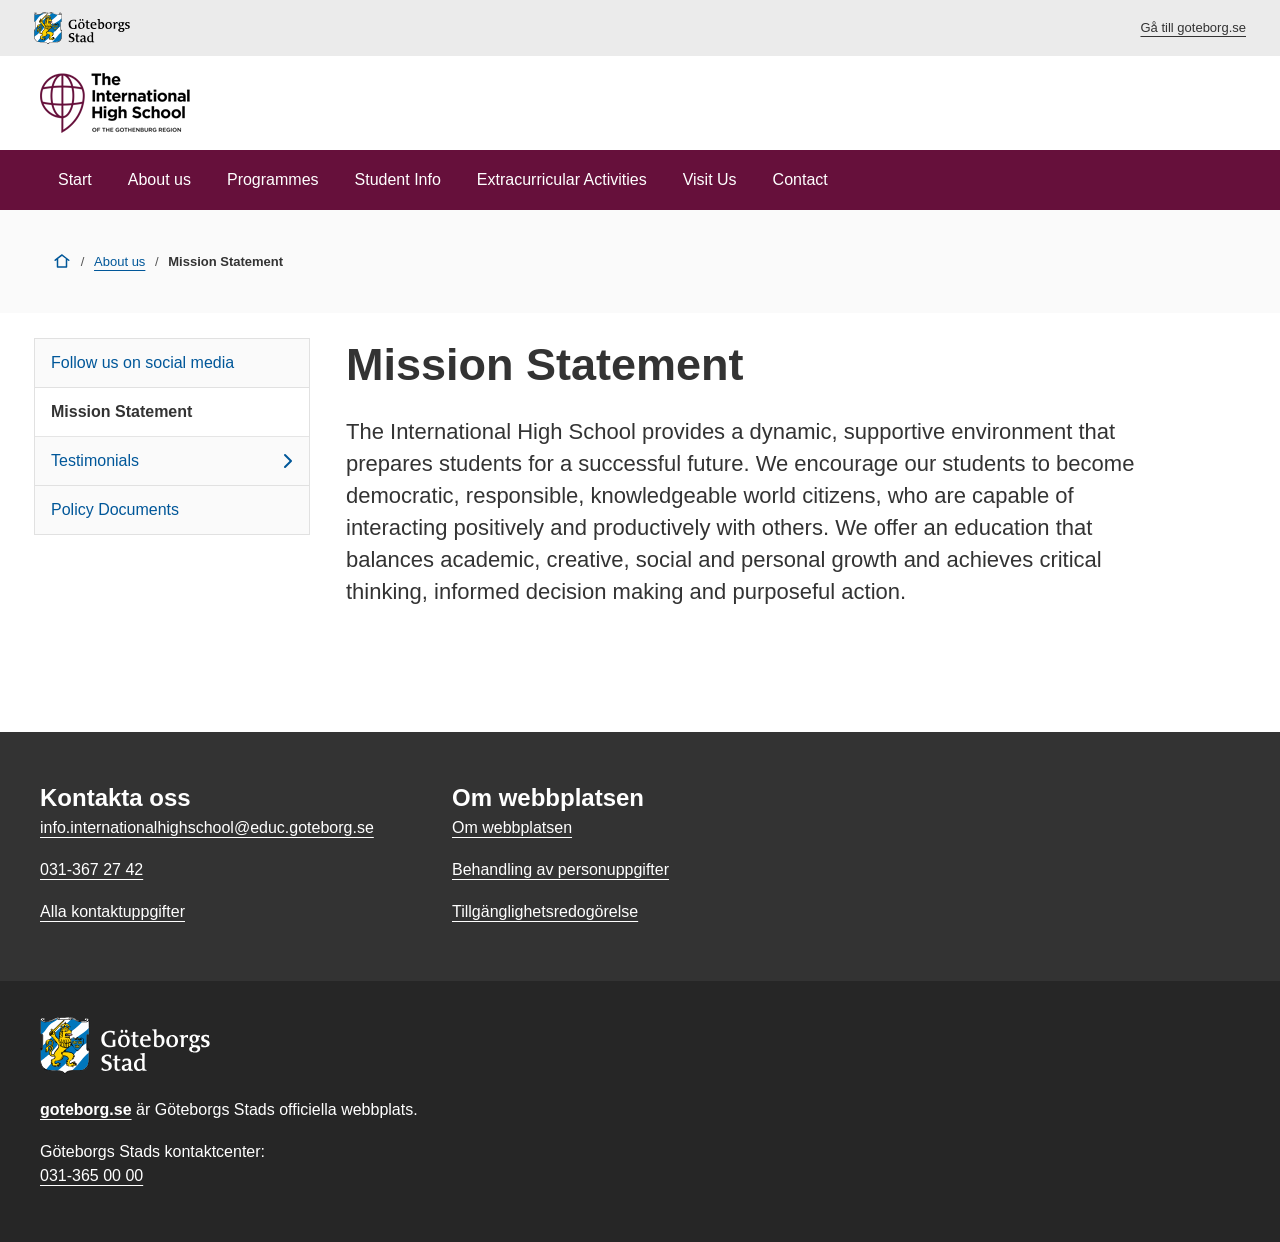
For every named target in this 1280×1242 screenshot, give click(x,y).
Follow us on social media (142, 362)
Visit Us (710, 179)
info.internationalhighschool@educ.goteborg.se (207, 827)
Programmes (273, 179)
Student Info (398, 179)
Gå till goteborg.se (1193, 27)
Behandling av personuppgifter (560, 869)
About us (159, 179)
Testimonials (175, 461)
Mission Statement (121, 411)
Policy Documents (115, 509)
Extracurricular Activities (562, 179)
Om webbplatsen (512, 827)
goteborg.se (86, 1109)
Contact (800, 179)
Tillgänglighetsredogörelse (545, 911)
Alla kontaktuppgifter (112, 911)
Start (75, 179)
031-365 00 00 (91, 1175)
